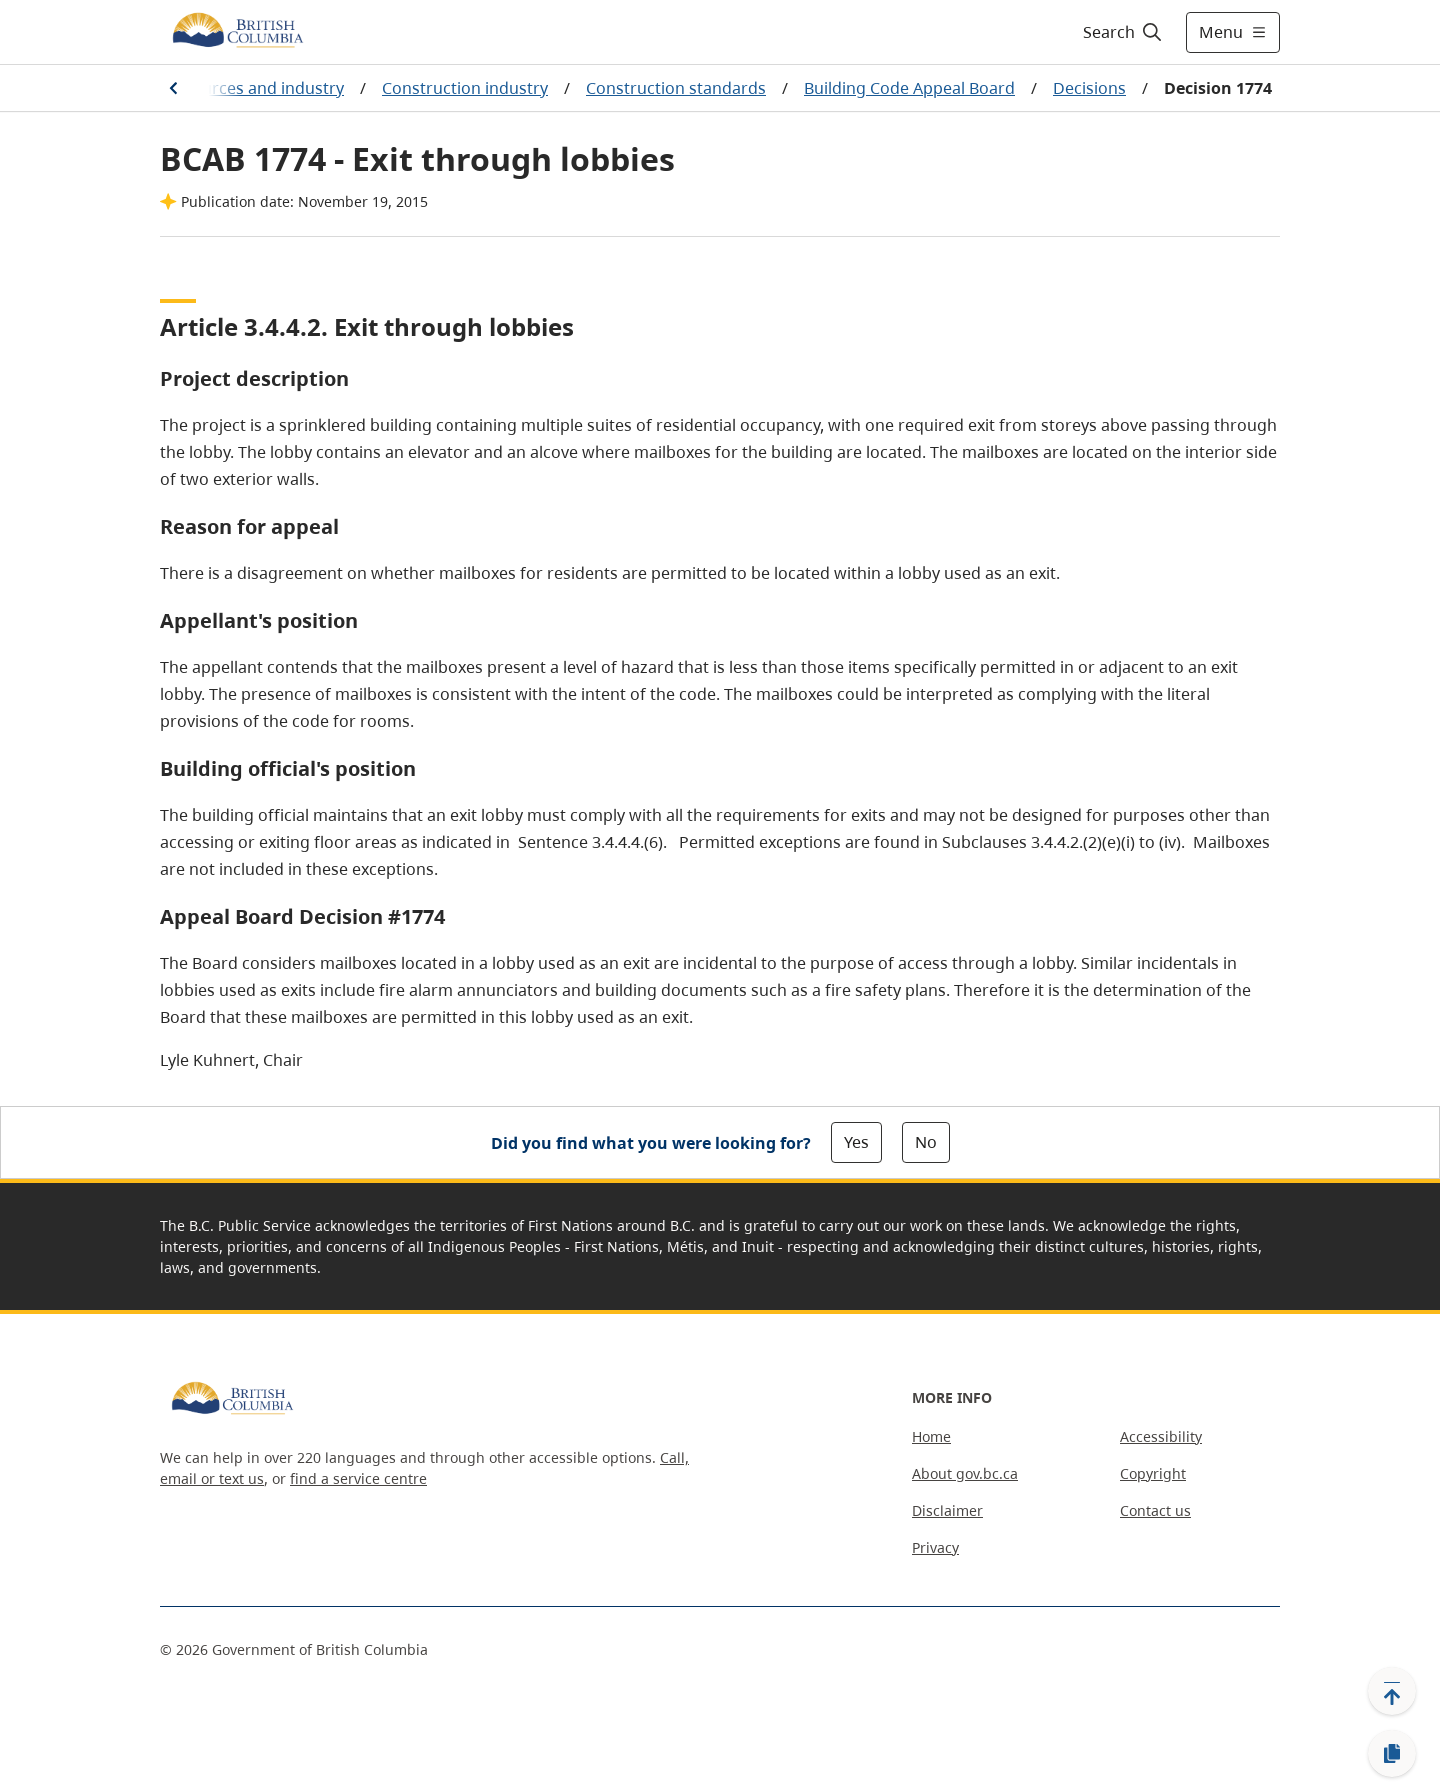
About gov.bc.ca (965, 1473)
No (926, 1142)
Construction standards (676, 88)
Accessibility (1161, 1436)
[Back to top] (1392, 1691)
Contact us (1155, 1510)
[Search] (1123, 32)
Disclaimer (947, 1510)
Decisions (1089, 88)
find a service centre (358, 1478)
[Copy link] (1392, 1754)
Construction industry (465, 88)
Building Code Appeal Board (909, 88)
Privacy (935, 1547)
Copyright (1153, 1473)
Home (931, 1436)
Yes (856, 1142)
